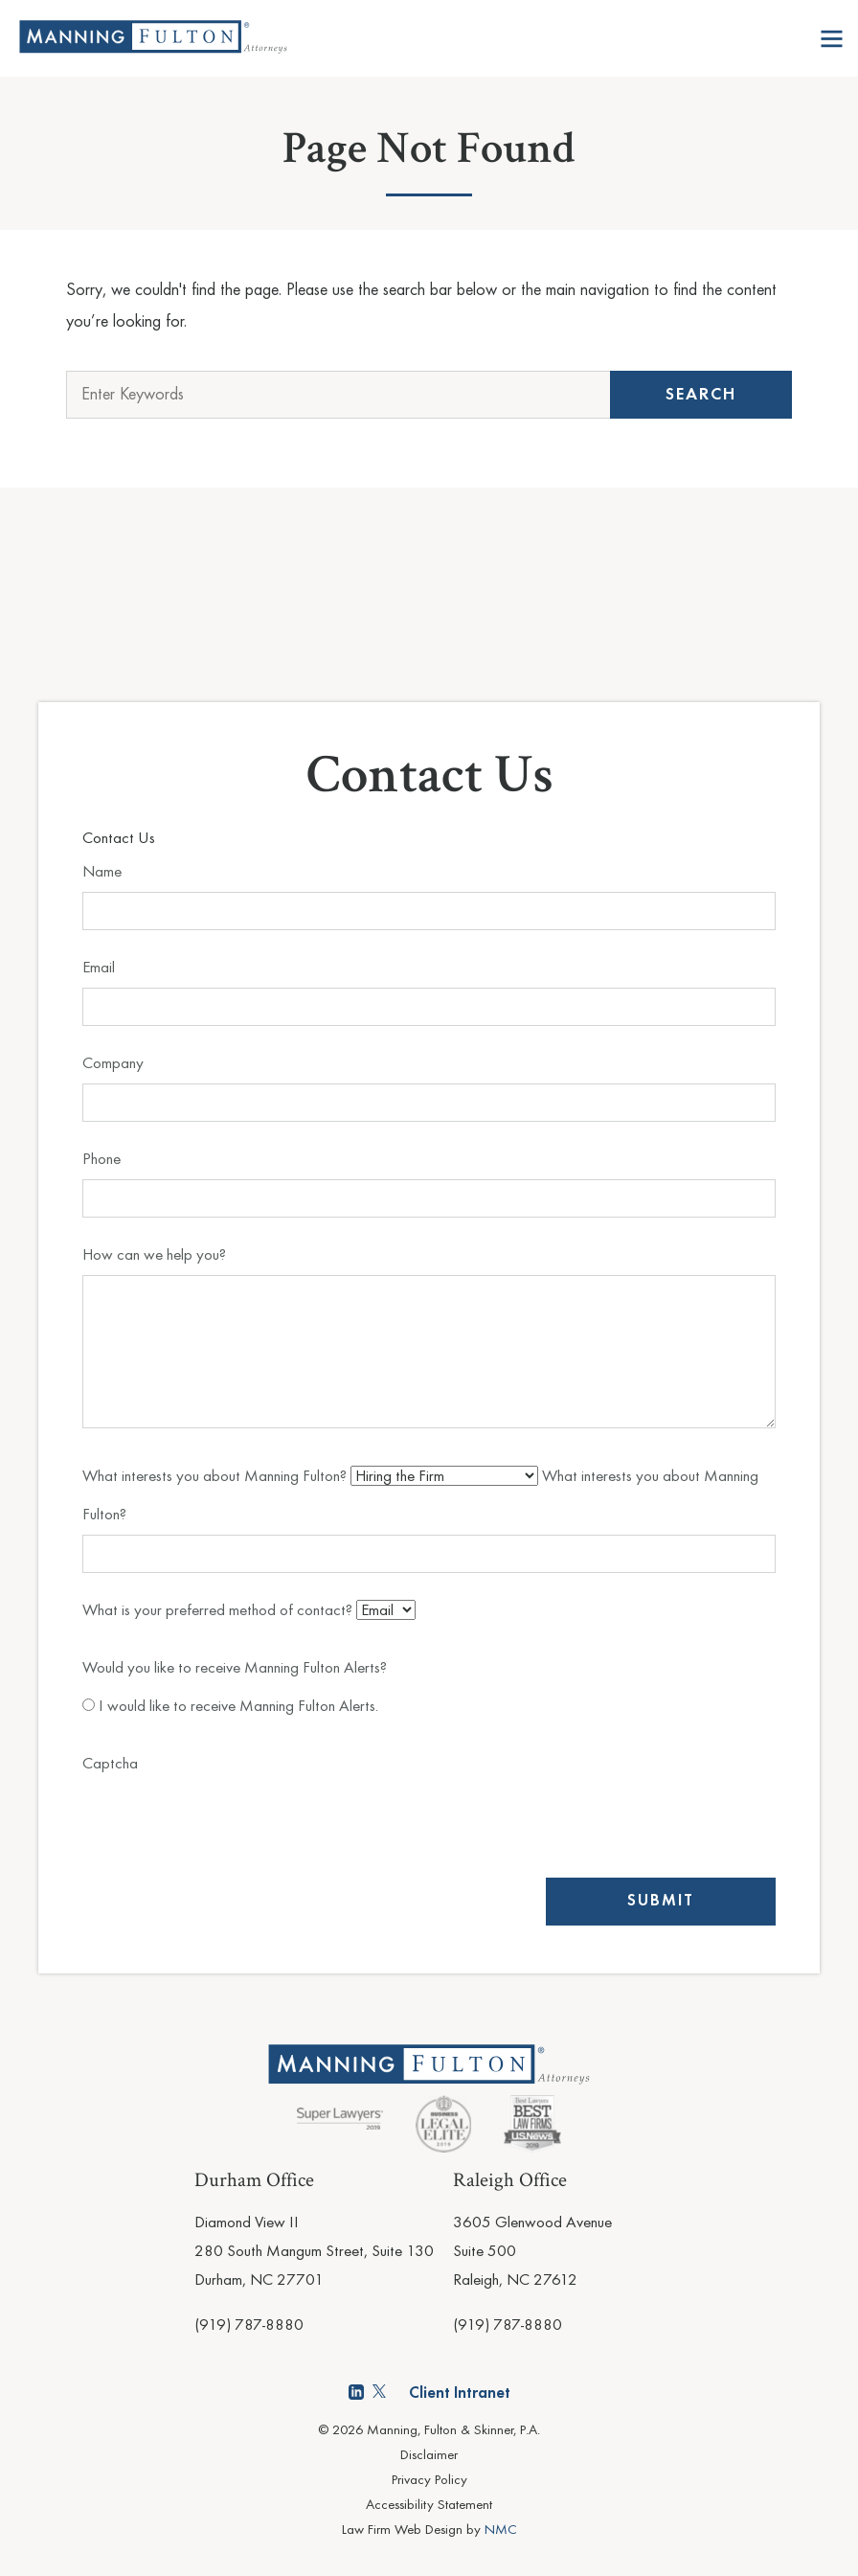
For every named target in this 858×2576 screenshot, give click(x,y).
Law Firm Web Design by (429, 2530)
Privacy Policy (429, 2480)
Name (102, 872)
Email (98, 968)
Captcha (110, 1764)
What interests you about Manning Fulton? (216, 1477)
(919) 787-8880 (249, 2325)
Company (113, 1064)
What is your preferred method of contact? (219, 1611)
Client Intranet (459, 2393)
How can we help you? (154, 1255)
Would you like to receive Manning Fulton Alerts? (234, 1668)
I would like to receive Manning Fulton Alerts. (230, 1706)
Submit (660, 1901)
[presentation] (227, 1821)
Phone (101, 1159)
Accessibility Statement (429, 2505)
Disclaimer (429, 2456)
